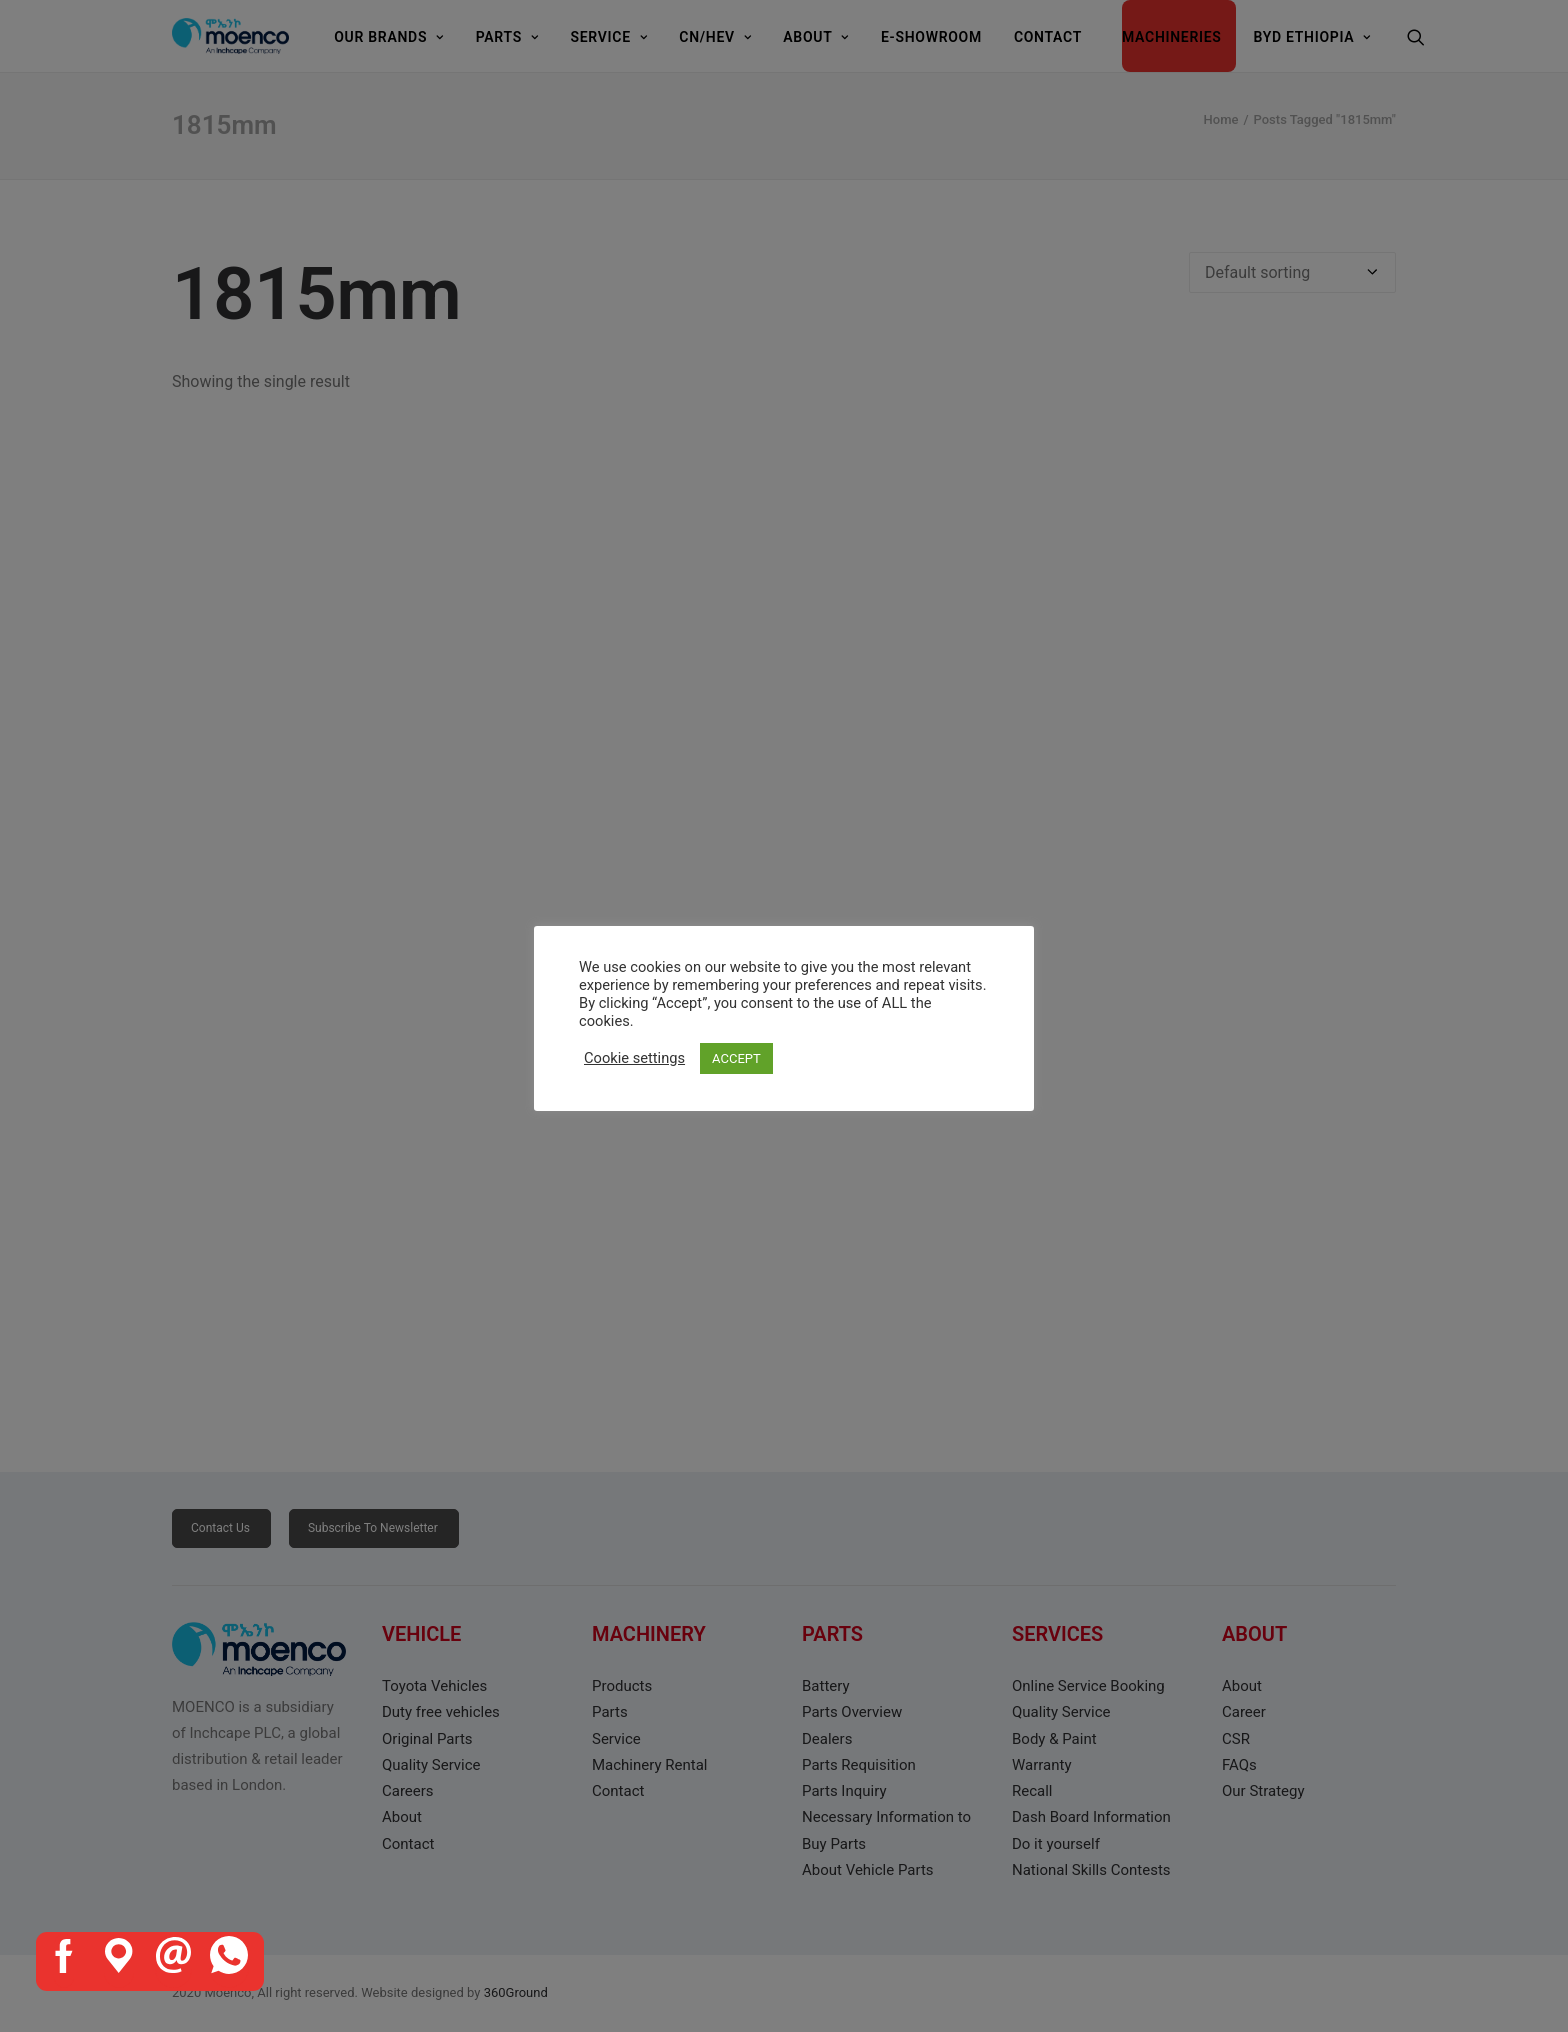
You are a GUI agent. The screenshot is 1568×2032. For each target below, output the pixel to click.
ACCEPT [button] (736, 1058)
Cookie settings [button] (634, 1058)
